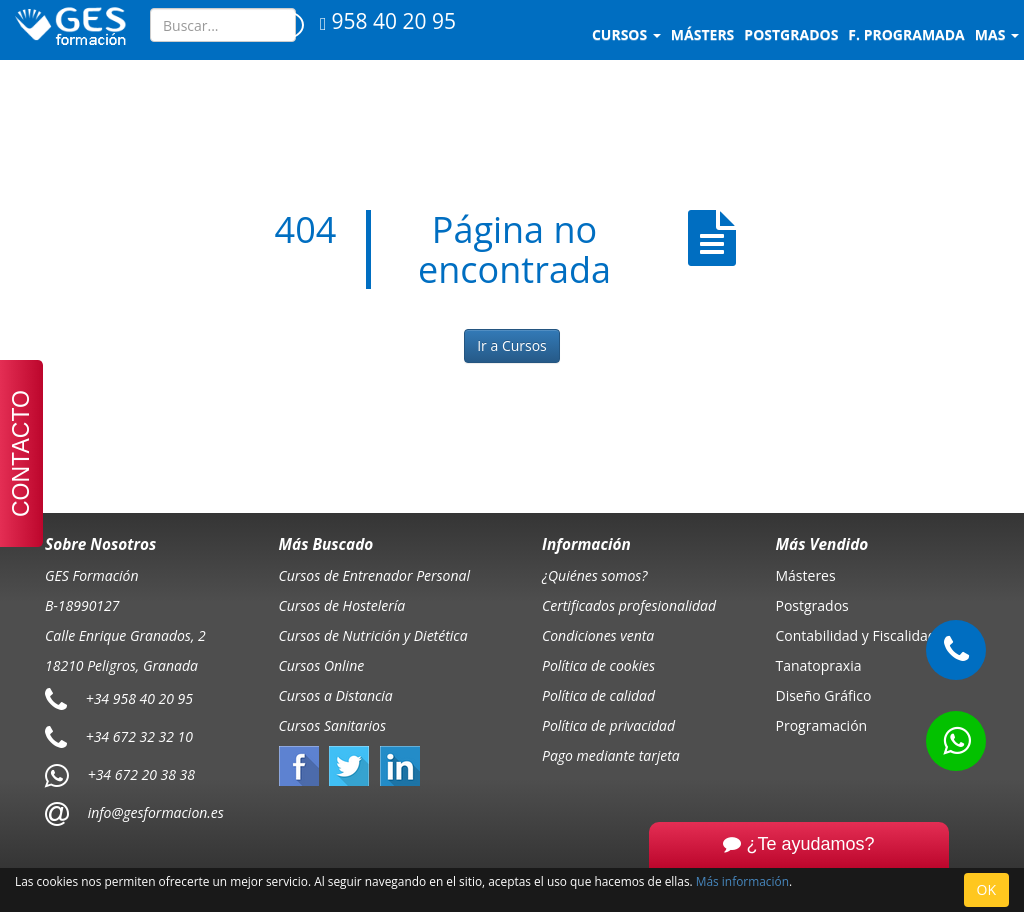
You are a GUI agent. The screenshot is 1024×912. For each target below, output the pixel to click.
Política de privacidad (608, 725)
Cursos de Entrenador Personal (375, 575)
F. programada (906, 34)
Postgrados (812, 605)
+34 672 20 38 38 (141, 773)
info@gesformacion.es (154, 811)
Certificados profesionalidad (629, 605)
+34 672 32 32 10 (139, 735)
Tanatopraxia (819, 665)
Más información (742, 881)
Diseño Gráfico (824, 695)
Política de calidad (598, 695)
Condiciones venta (598, 635)
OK (986, 889)
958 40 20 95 (388, 21)
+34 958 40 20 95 (139, 697)
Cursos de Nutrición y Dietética (373, 635)
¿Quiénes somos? (594, 575)
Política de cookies (598, 665)
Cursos (626, 34)
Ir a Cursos (512, 345)
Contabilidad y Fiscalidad (856, 635)
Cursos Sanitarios (333, 725)
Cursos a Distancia (336, 695)
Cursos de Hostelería (342, 605)
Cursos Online (322, 665)
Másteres (806, 575)
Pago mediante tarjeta (611, 755)
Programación (822, 725)
